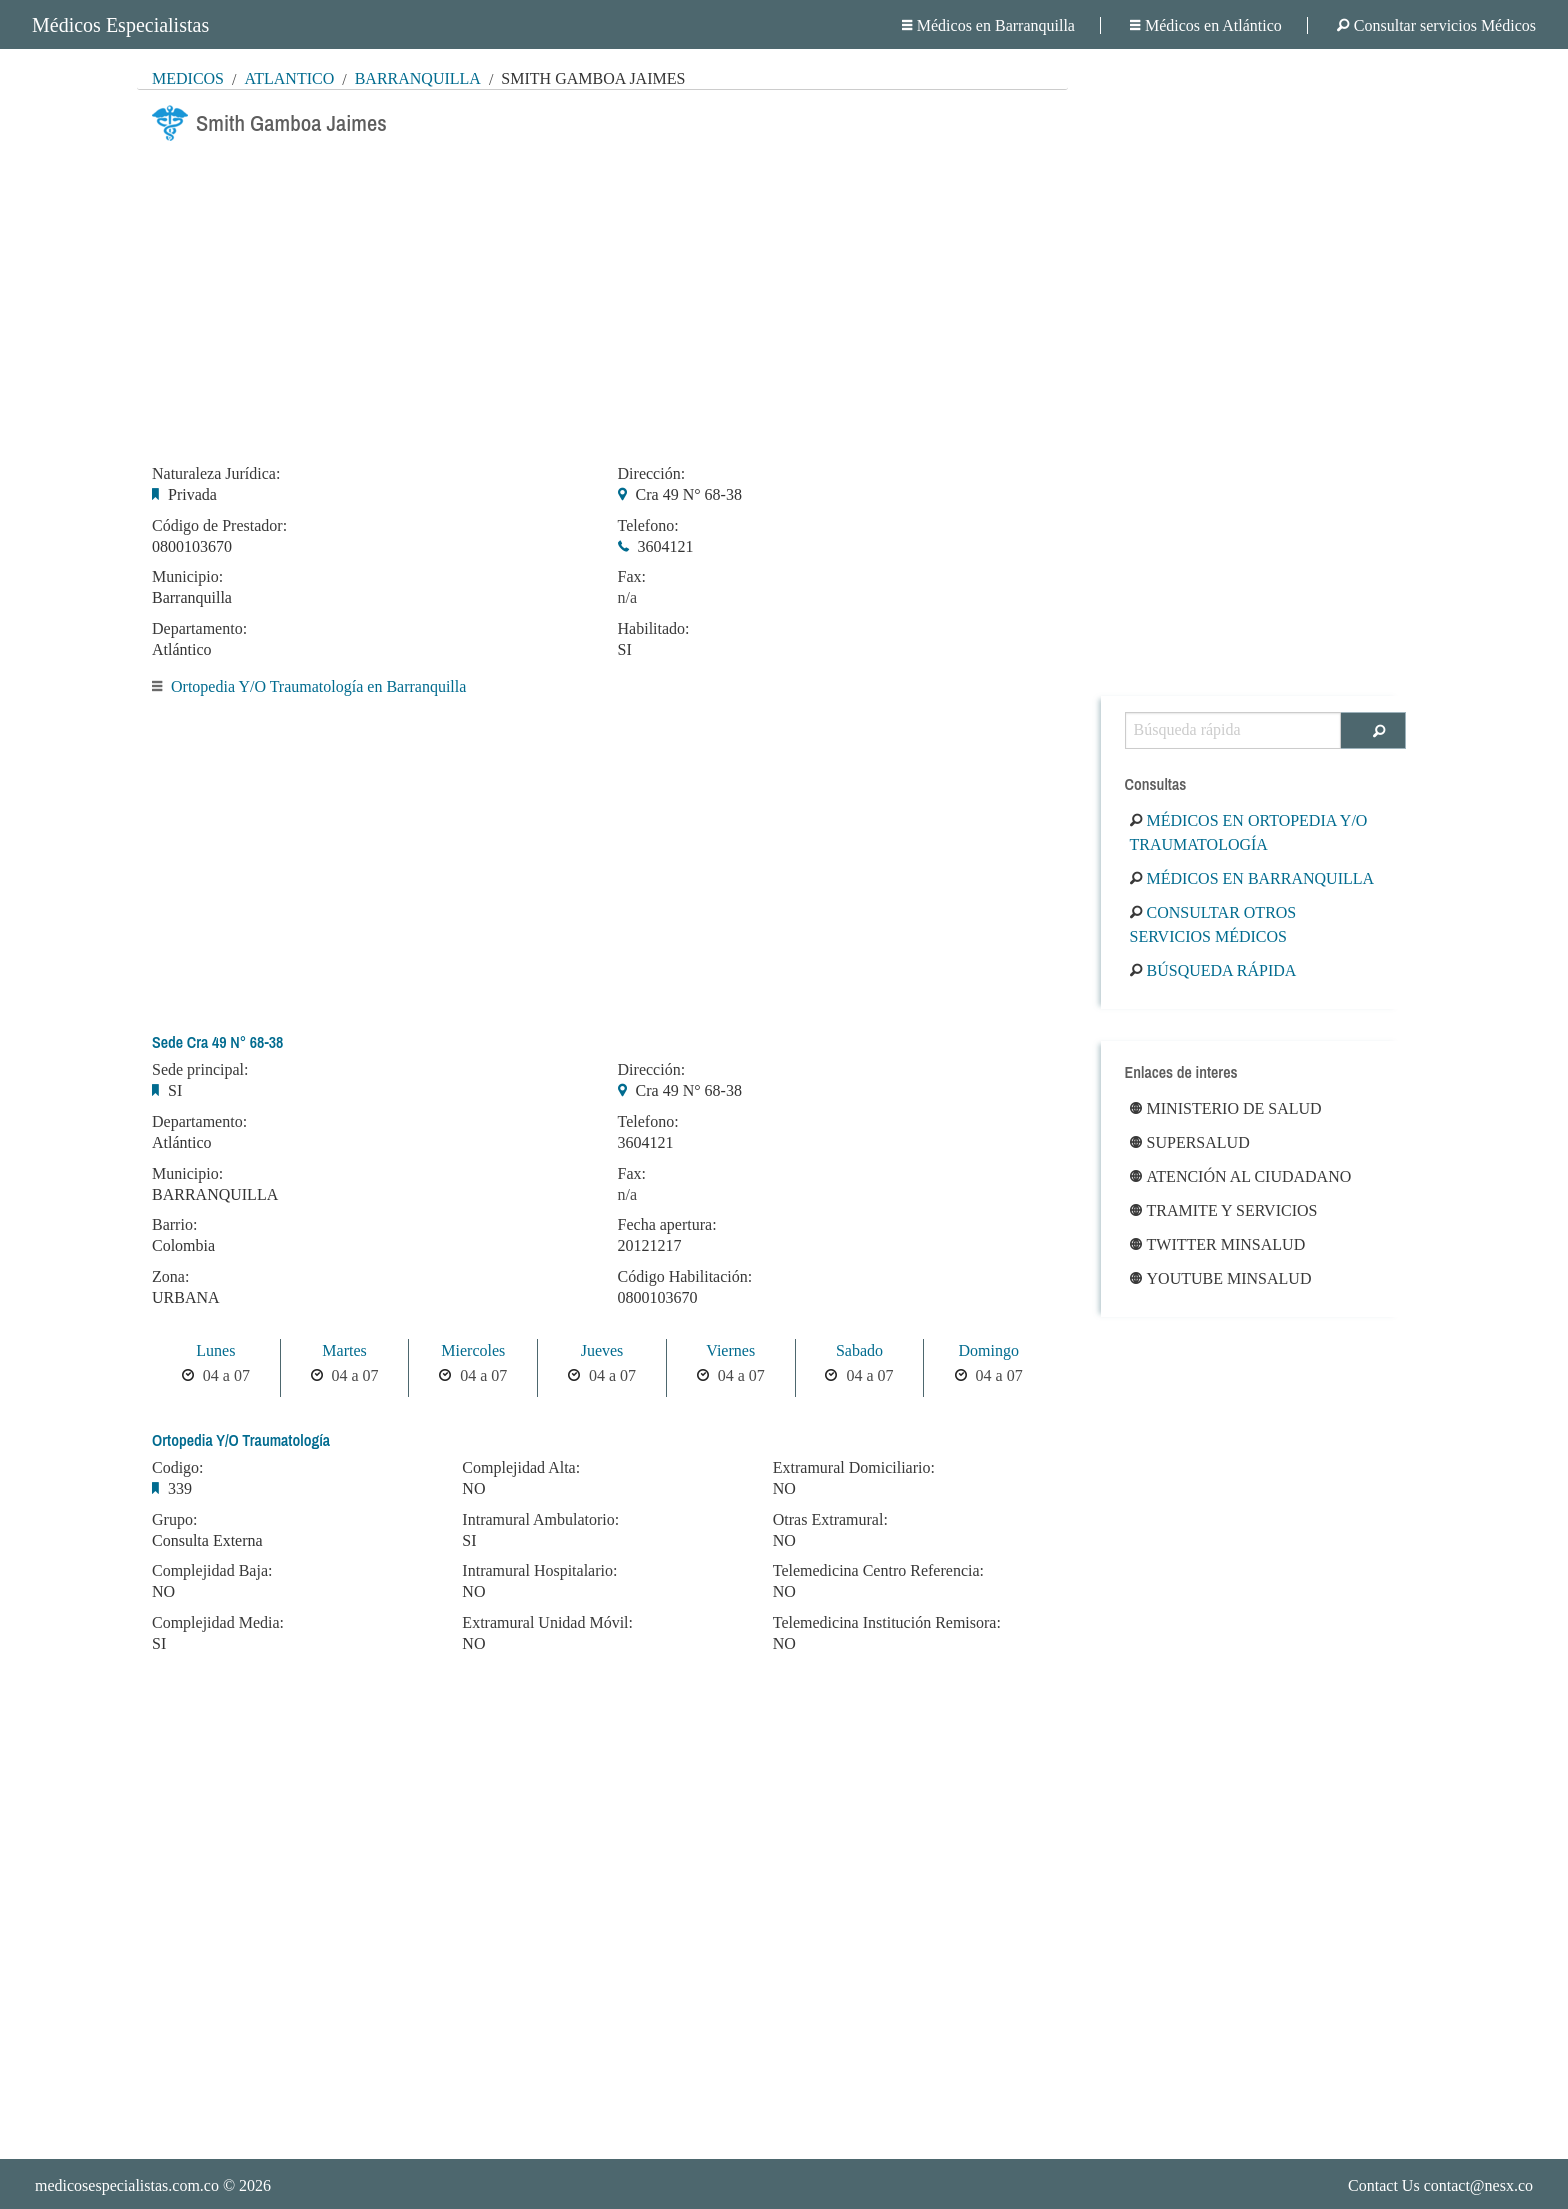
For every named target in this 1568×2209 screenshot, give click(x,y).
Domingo (988, 1350)
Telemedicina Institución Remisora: (887, 1623)
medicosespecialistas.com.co (127, 2185)
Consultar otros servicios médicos (1213, 924)
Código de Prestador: (219, 526)
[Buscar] (1373, 730)
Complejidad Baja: (212, 1571)
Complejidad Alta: (521, 1468)
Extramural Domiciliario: (854, 1468)
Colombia (183, 1245)
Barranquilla (418, 78)
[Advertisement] (602, 297)
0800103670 (192, 546)
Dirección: (652, 474)
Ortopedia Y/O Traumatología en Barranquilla (318, 686)
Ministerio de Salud (1226, 1108)
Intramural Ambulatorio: (540, 1520)
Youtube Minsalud (1221, 1278)
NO (163, 1591)
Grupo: (174, 1520)
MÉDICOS (188, 78)
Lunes (215, 1350)
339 (180, 1488)
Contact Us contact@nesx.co (1440, 2185)
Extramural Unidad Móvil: (547, 1623)
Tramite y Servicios (1224, 1210)
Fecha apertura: (667, 1225)
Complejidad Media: (218, 1623)
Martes (344, 1350)
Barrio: (174, 1225)
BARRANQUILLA (215, 1194)
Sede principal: (200, 1070)
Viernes (730, 1350)
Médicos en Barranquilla (988, 25)
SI (625, 649)
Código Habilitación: (685, 1277)
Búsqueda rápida (1213, 970)
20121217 (650, 1245)
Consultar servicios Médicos (1436, 25)
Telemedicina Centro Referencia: (878, 1571)
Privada (192, 494)
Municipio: (187, 577)
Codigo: (178, 1468)
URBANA (186, 1297)
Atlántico (289, 78)
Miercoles (473, 1350)
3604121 (666, 546)
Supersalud (1190, 1142)
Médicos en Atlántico (1206, 25)
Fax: (632, 577)
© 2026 (153, 2185)
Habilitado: (654, 629)
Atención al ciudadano (1241, 1176)
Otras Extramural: (830, 1520)
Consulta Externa (207, 1540)
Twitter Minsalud (1218, 1244)
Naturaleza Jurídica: (216, 474)
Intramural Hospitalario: (539, 1571)
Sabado (859, 1350)
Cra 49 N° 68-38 (689, 494)
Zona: (170, 1277)
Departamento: (199, 629)
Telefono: (648, 526)
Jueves (602, 1350)
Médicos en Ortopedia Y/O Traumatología (1249, 832)
